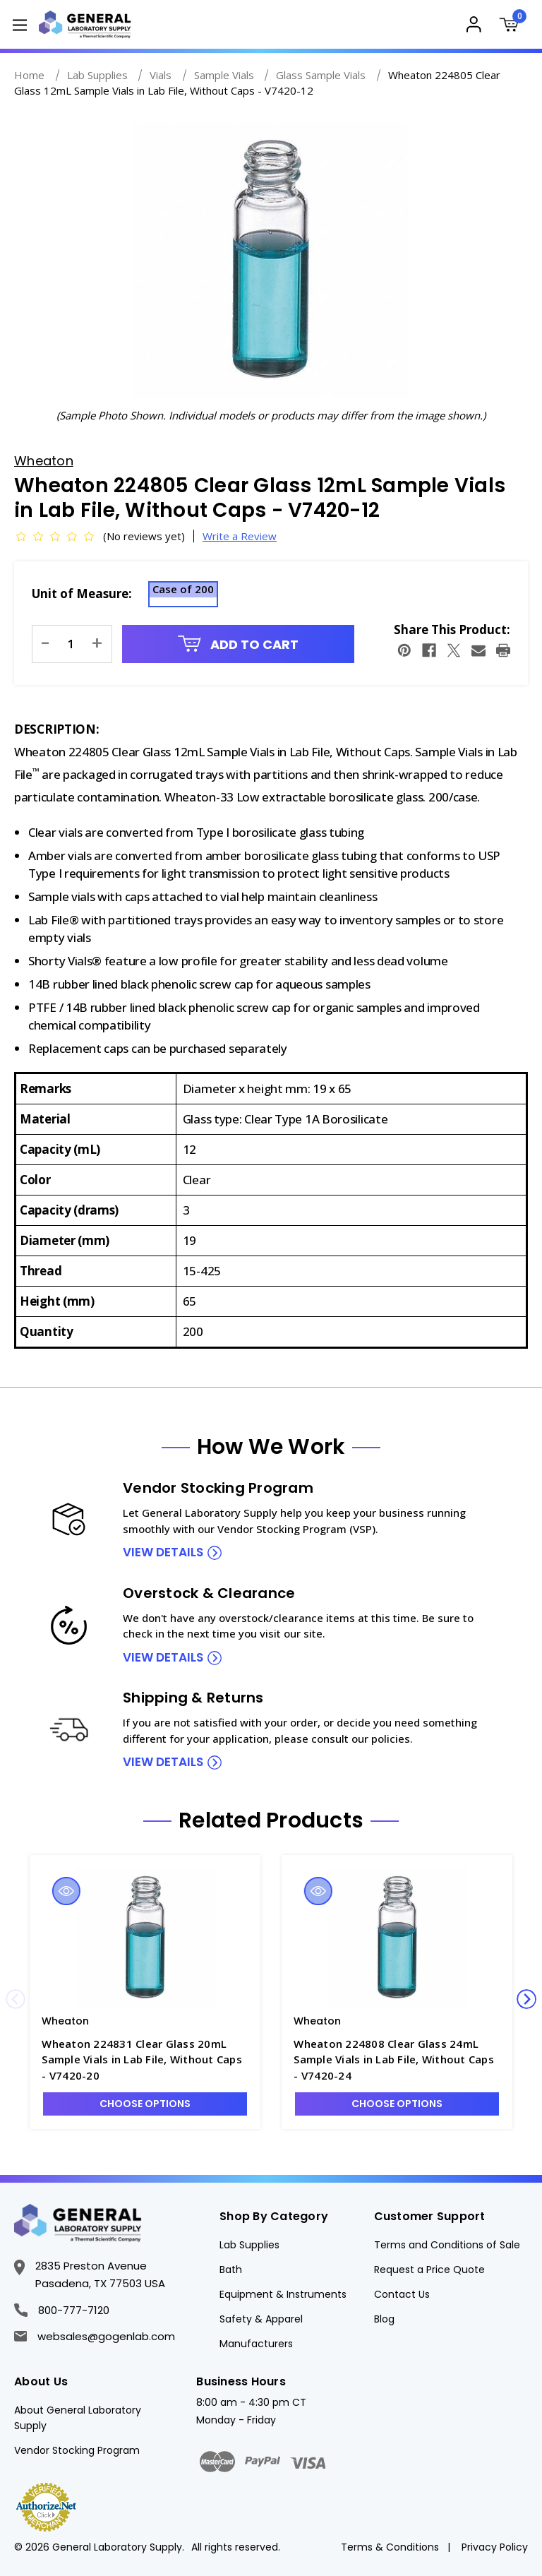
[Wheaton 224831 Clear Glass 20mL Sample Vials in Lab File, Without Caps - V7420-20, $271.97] (145, 1937)
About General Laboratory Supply (77, 2418)
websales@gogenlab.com (94, 2336)
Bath (230, 2269)
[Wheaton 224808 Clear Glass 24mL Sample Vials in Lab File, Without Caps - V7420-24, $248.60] (397, 1937)
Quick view (66, 1891)
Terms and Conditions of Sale (447, 2245)
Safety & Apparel (261, 2319)
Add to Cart (238, 644)
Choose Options (145, 2104)
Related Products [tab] (271, 1820)
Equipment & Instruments (283, 2294)
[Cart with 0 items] (511, 26)
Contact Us (402, 2294)
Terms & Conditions (390, 2547)
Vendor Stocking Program (77, 2450)
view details (163, 1552)
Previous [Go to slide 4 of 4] (15, 1999)
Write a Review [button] (240, 536)
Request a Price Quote (429, 2269)
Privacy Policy (495, 2547)
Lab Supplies (249, 2245)
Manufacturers (256, 2344)
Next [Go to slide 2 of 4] (526, 1999)
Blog (384, 2319)
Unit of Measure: (82, 593)
